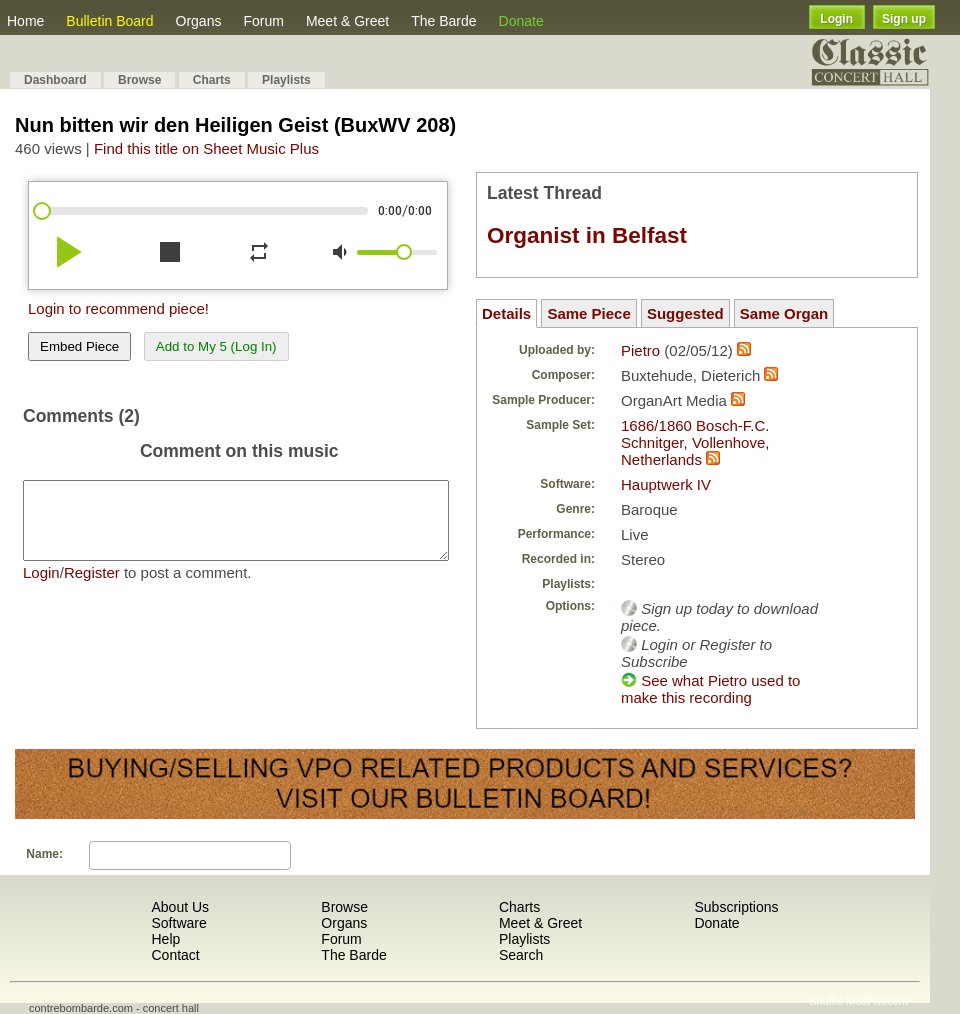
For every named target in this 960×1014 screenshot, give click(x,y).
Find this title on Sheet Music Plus (206, 148)
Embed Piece (79, 346)
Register (92, 587)
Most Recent (877, 1001)
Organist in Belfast (587, 235)
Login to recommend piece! (118, 308)
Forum (263, 21)
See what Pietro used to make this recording (710, 689)
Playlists (286, 80)
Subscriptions (736, 907)
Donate (521, 21)
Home (25, 21)
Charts (212, 80)
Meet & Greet (347, 21)
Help (165, 939)
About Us (180, 907)
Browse (139, 80)
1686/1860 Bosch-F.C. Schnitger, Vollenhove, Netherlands (695, 442)
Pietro (640, 350)
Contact (175, 955)
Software (178, 923)
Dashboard (55, 80)
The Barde (443, 21)
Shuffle (826, 1001)
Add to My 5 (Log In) (216, 346)
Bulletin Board (109, 21)
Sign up (904, 19)
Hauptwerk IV (666, 484)
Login (836, 19)
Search (521, 955)
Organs (199, 21)
